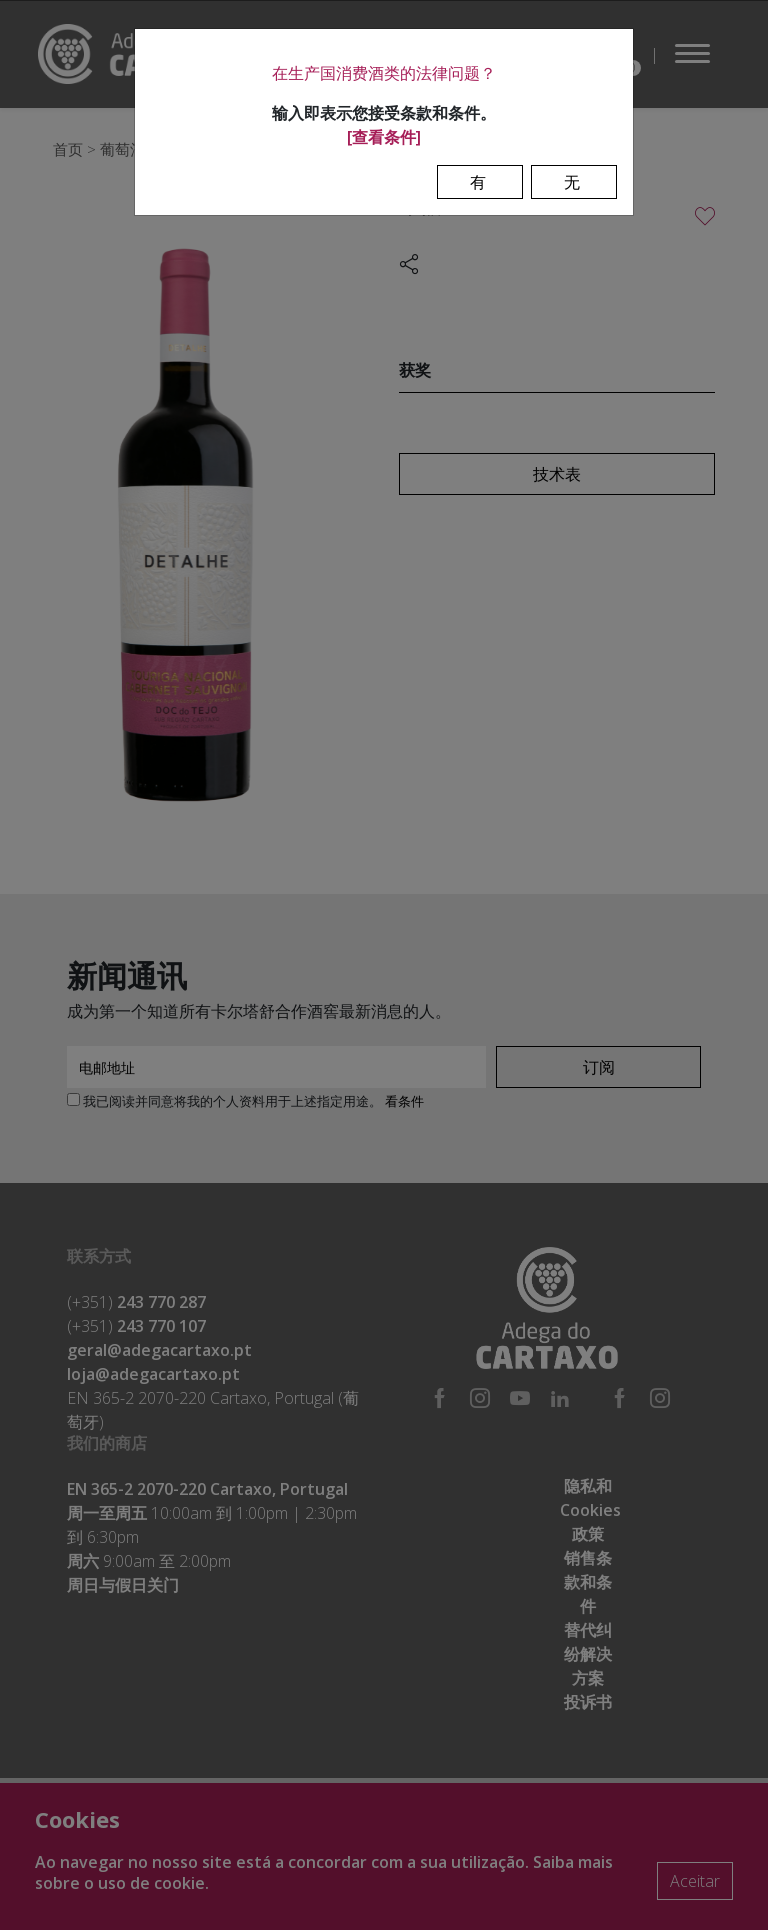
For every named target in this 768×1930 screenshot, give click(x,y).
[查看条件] (384, 137)
